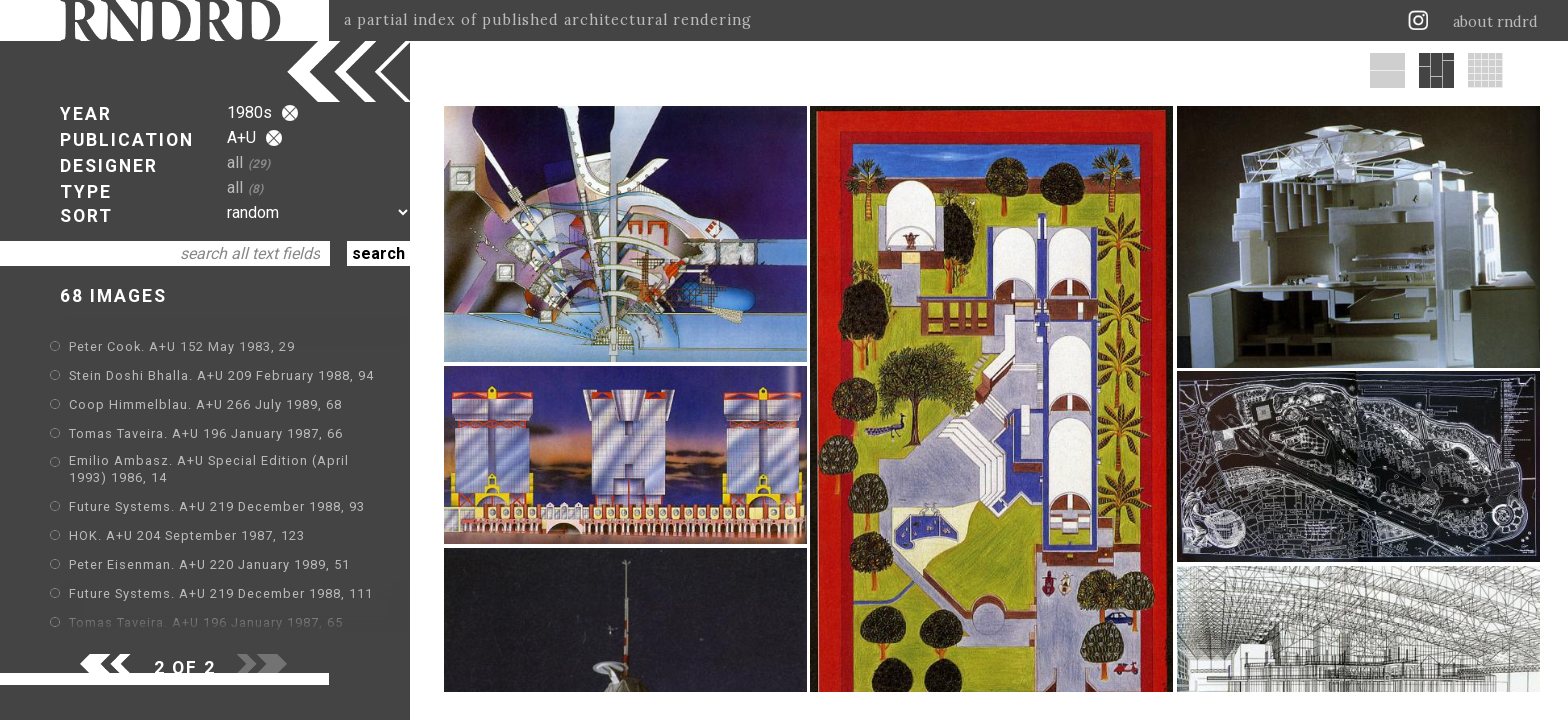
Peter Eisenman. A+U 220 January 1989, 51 (209, 564)
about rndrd (1495, 22)
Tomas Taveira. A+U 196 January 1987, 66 (206, 433)
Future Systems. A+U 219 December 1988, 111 (221, 593)
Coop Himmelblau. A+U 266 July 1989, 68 (205, 404)
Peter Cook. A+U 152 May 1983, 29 (182, 346)
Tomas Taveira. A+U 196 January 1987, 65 (206, 622)
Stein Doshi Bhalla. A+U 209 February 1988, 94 (221, 375)
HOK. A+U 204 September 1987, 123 (187, 535)
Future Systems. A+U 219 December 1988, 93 (217, 506)
